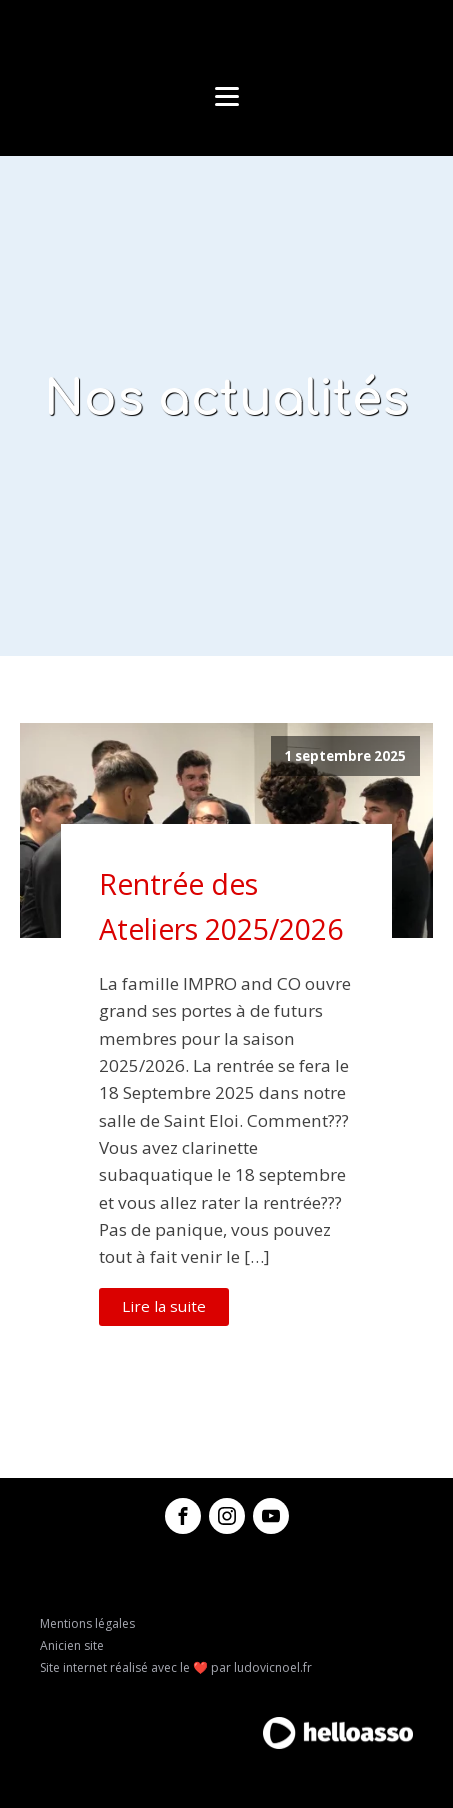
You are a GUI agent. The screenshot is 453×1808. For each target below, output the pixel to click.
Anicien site (72, 1645)
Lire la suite (164, 1306)
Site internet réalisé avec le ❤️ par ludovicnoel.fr (176, 1667)
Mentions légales (87, 1623)
